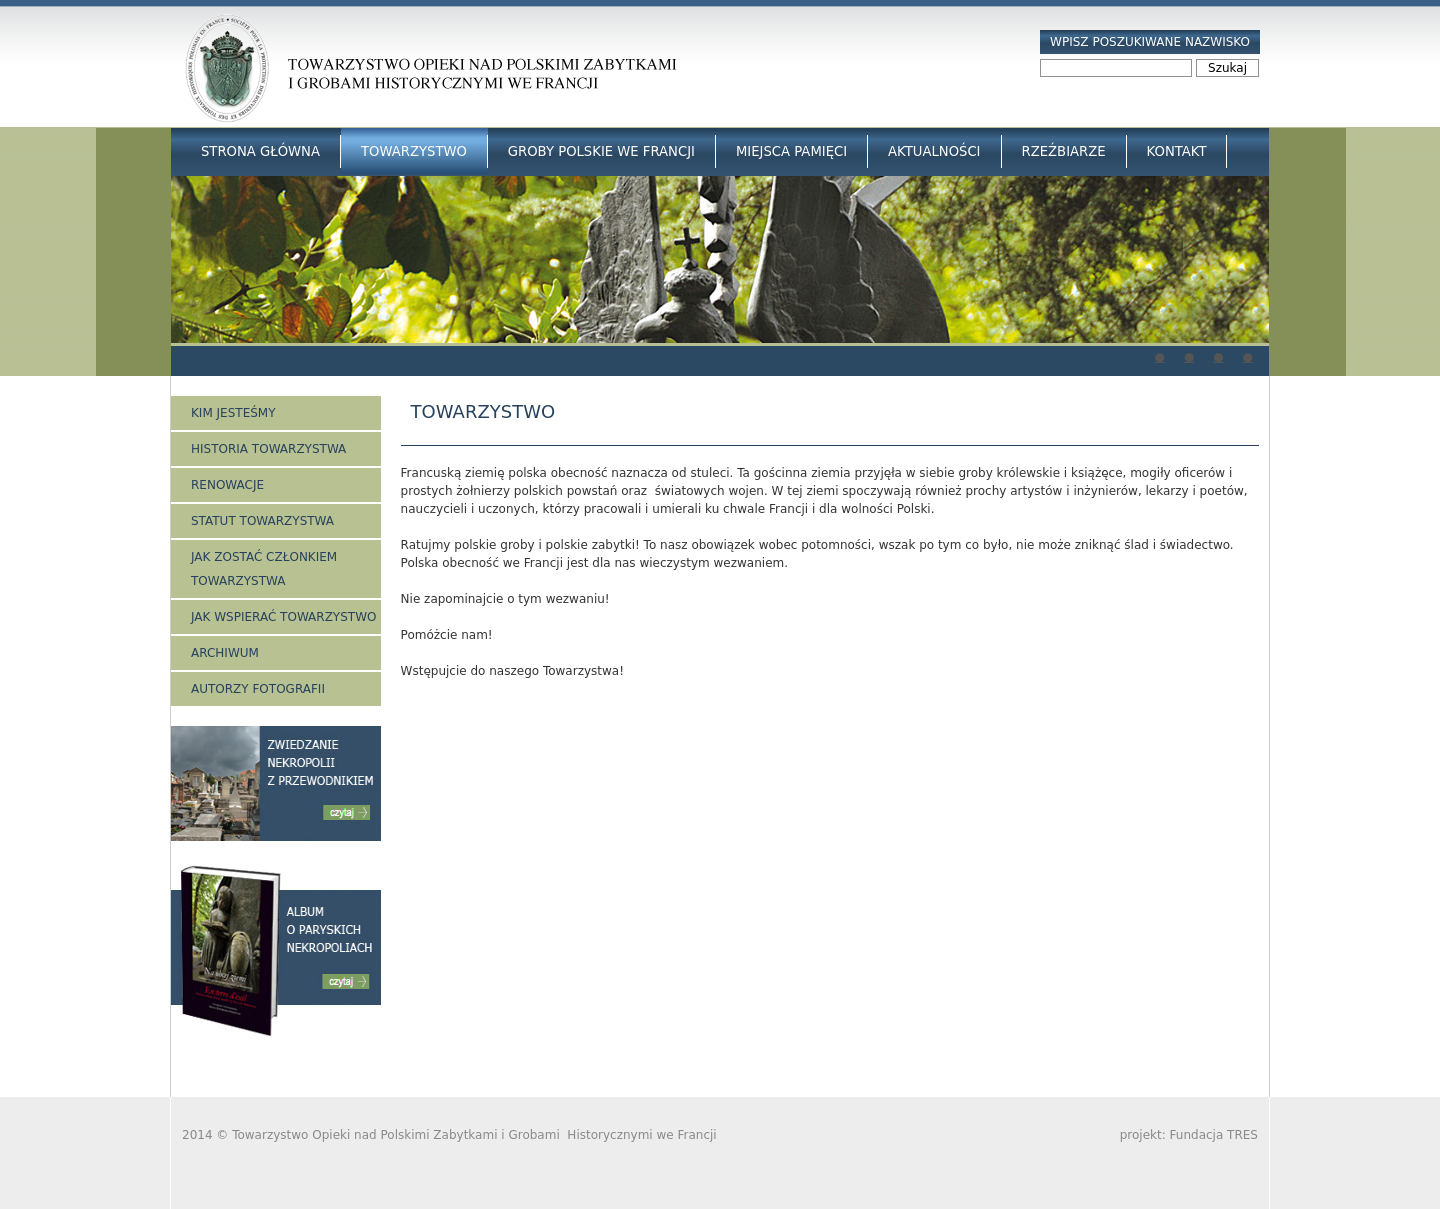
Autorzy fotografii (258, 689)
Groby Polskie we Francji (601, 151)
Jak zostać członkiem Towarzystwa (264, 569)
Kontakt (1177, 151)
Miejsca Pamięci (791, 151)
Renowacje (227, 485)
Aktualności (934, 151)
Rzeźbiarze (1064, 151)
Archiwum (225, 653)
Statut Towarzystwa (262, 521)
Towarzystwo (414, 151)
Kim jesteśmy (233, 413)
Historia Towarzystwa (268, 449)
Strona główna (260, 151)
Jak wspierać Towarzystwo (283, 617)
